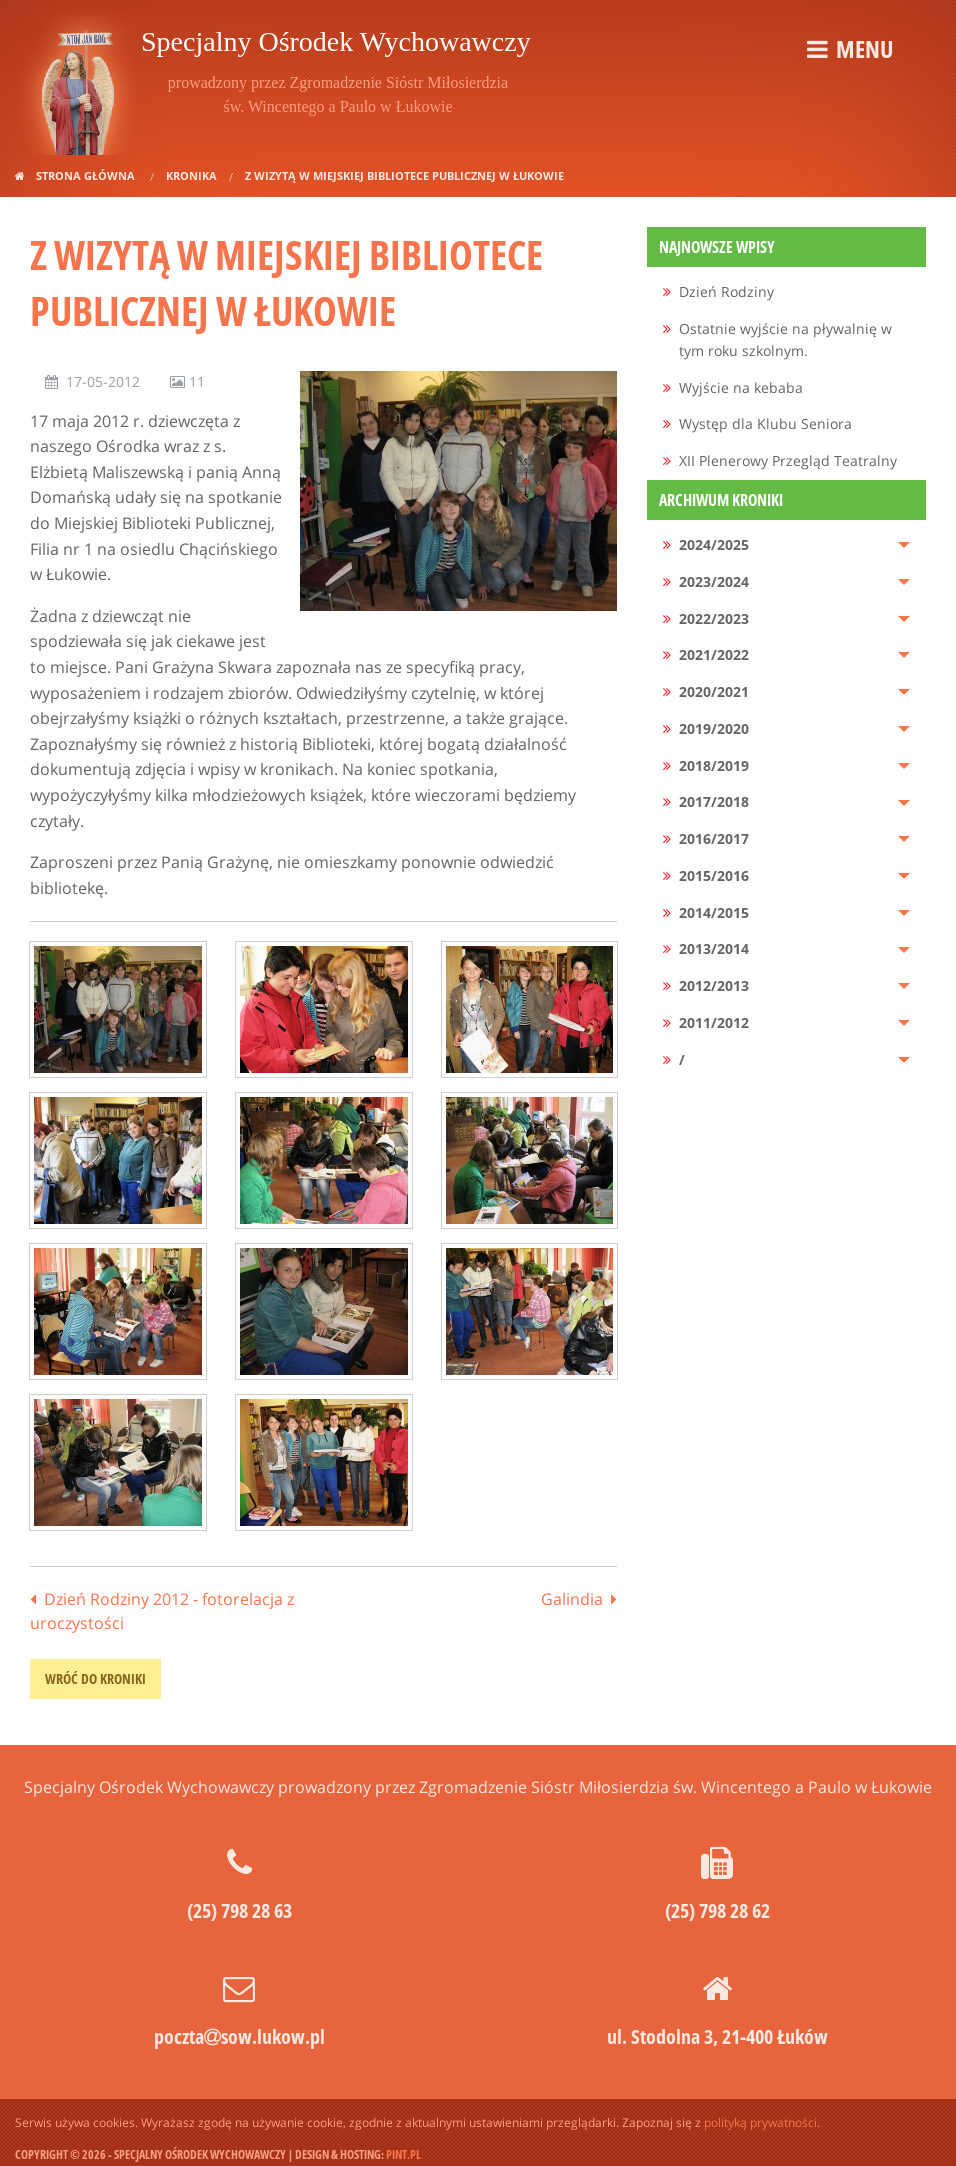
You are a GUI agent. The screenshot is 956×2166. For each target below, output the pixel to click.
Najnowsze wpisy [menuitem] (717, 247)
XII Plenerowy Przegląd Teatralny (788, 460)
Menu (864, 48)
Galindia (572, 1599)
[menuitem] (786, 292)
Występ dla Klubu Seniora (765, 423)
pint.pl (403, 2154)
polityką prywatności (760, 2122)
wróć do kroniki (95, 1678)
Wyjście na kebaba (741, 387)
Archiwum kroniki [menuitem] (721, 500)
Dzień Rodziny (726, 291)
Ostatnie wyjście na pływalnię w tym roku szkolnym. (785, 339)
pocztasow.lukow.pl (239, 2036)
